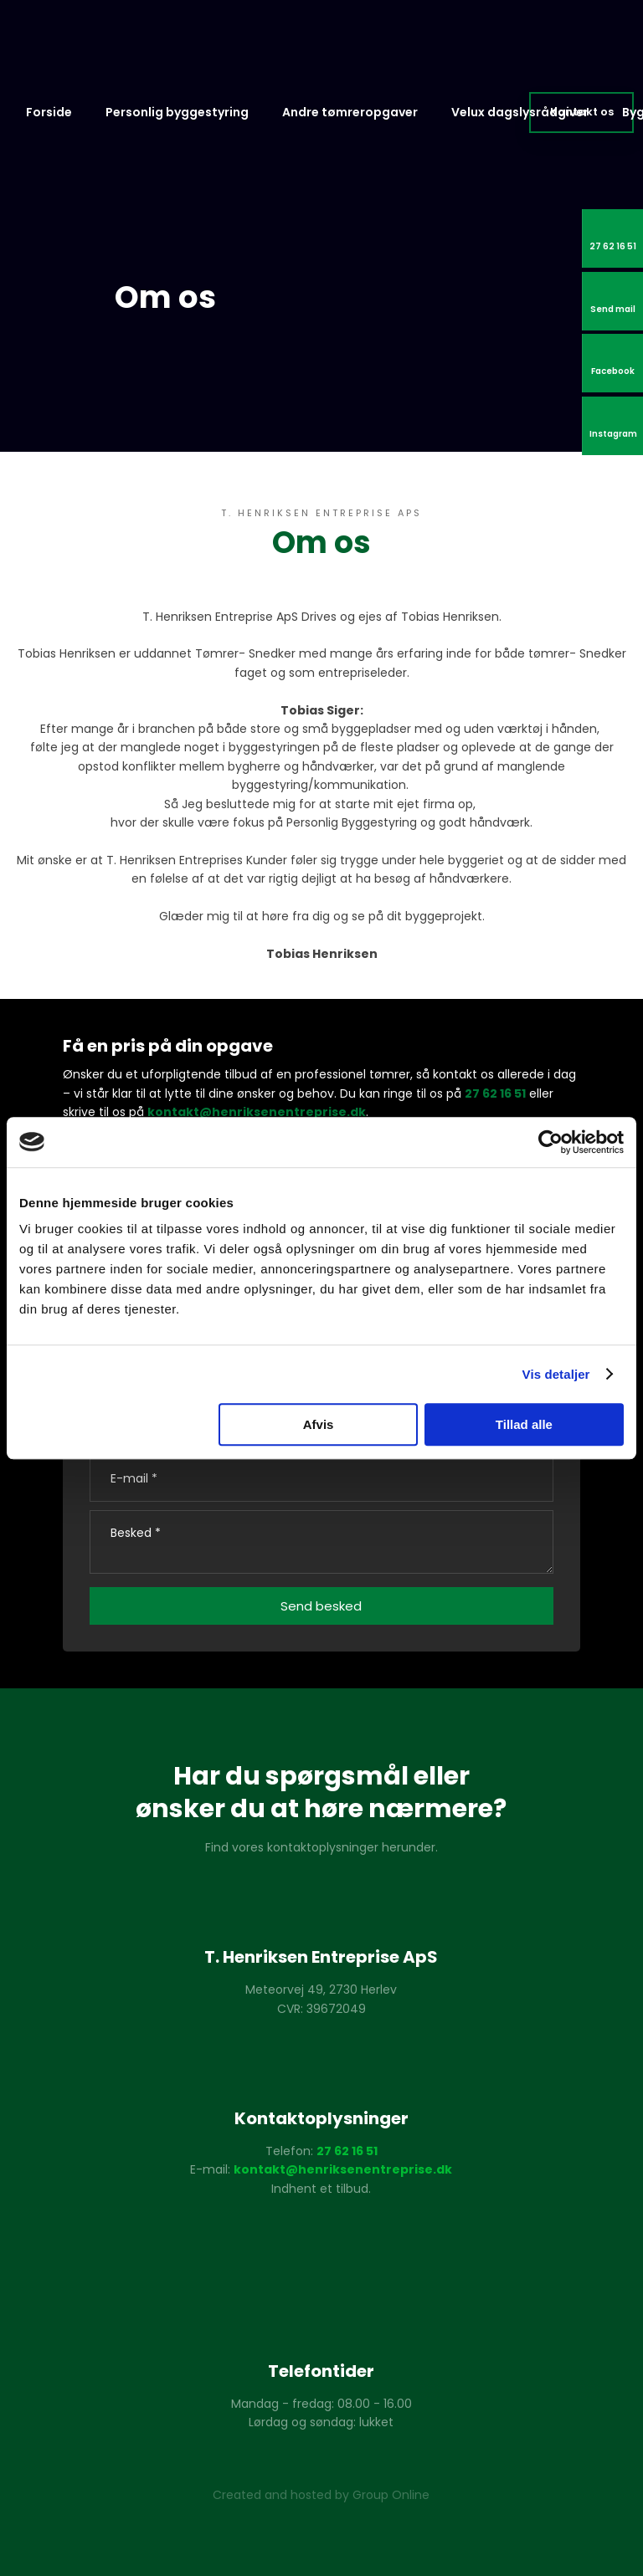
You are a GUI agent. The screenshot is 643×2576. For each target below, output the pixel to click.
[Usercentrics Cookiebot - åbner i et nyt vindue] (550, 1142)
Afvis (318, 1424)
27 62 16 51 (495, 1093)
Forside (49, 112)
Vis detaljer (556, 1374)
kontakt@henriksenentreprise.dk (256, 1112)
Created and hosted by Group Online (321, 2494)
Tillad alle (524, 1424)
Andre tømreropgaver (350, 112)
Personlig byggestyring (177, 112)
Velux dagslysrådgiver (520, 112)
